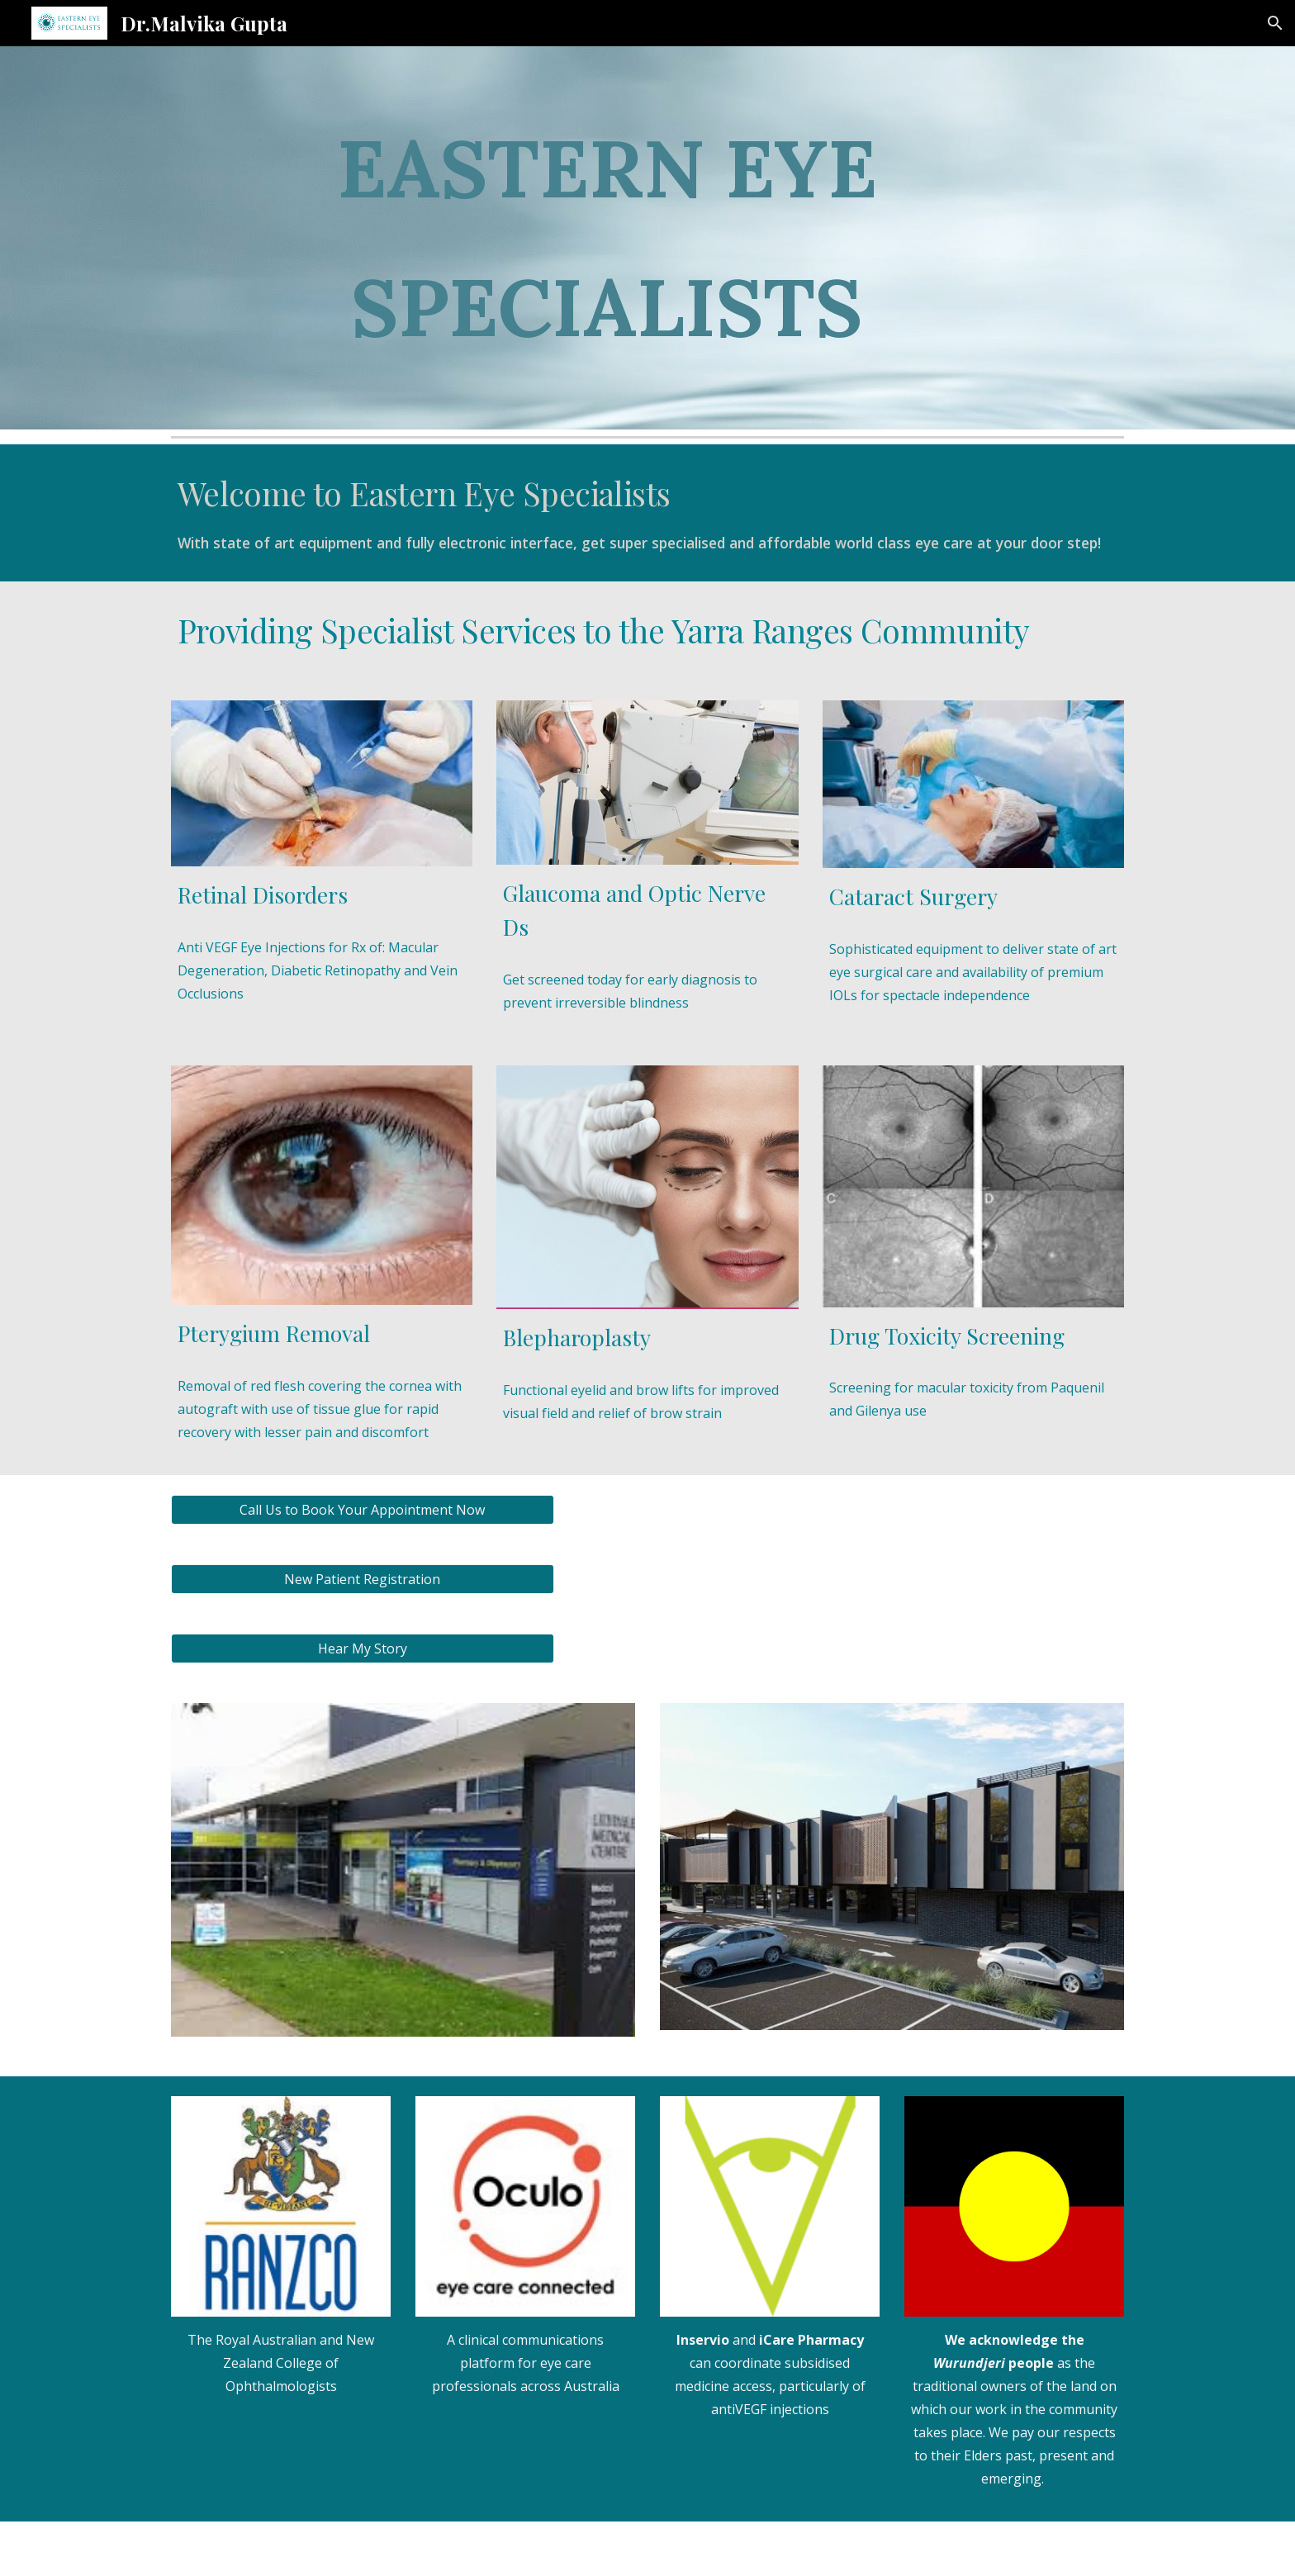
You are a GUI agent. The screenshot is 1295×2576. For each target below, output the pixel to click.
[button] (1275, 23)
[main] (606, 238)
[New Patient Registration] (362, 1579)
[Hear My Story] (362, 1648)
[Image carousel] (403, 1880)
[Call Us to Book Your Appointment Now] (362, 1509)
